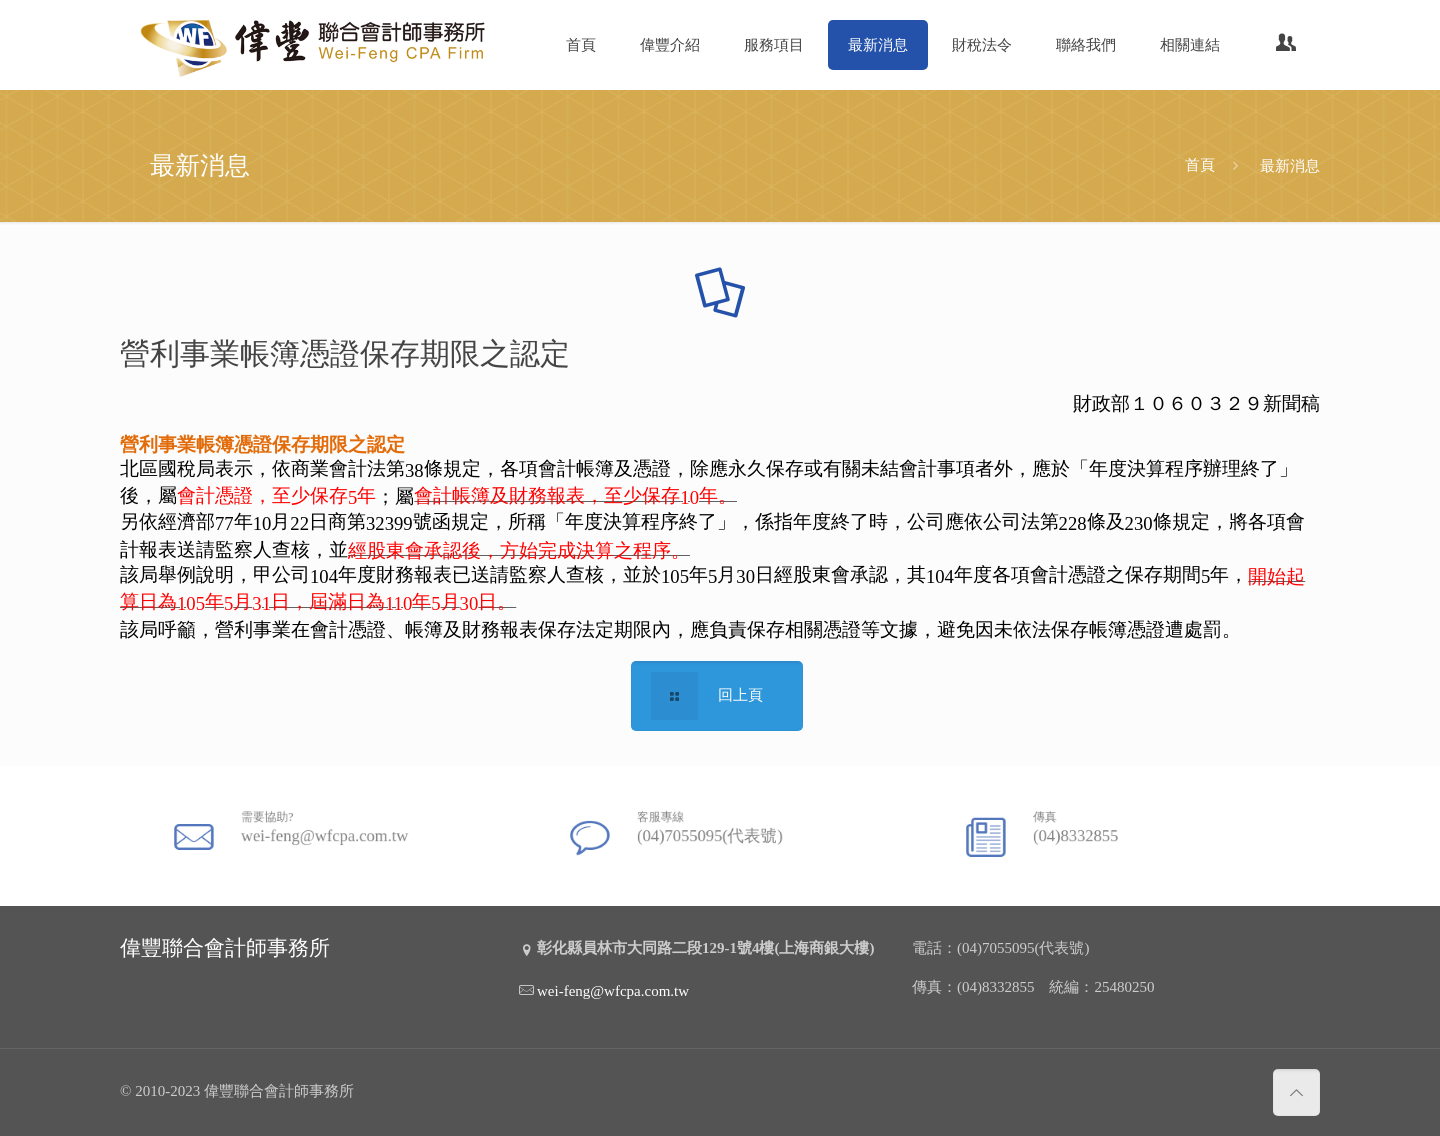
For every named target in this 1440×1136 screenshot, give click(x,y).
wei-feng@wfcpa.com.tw (323, 831)
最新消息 (1290, 165)
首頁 (1200, 165)
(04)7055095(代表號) (711, 831)
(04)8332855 (1086, 831)
